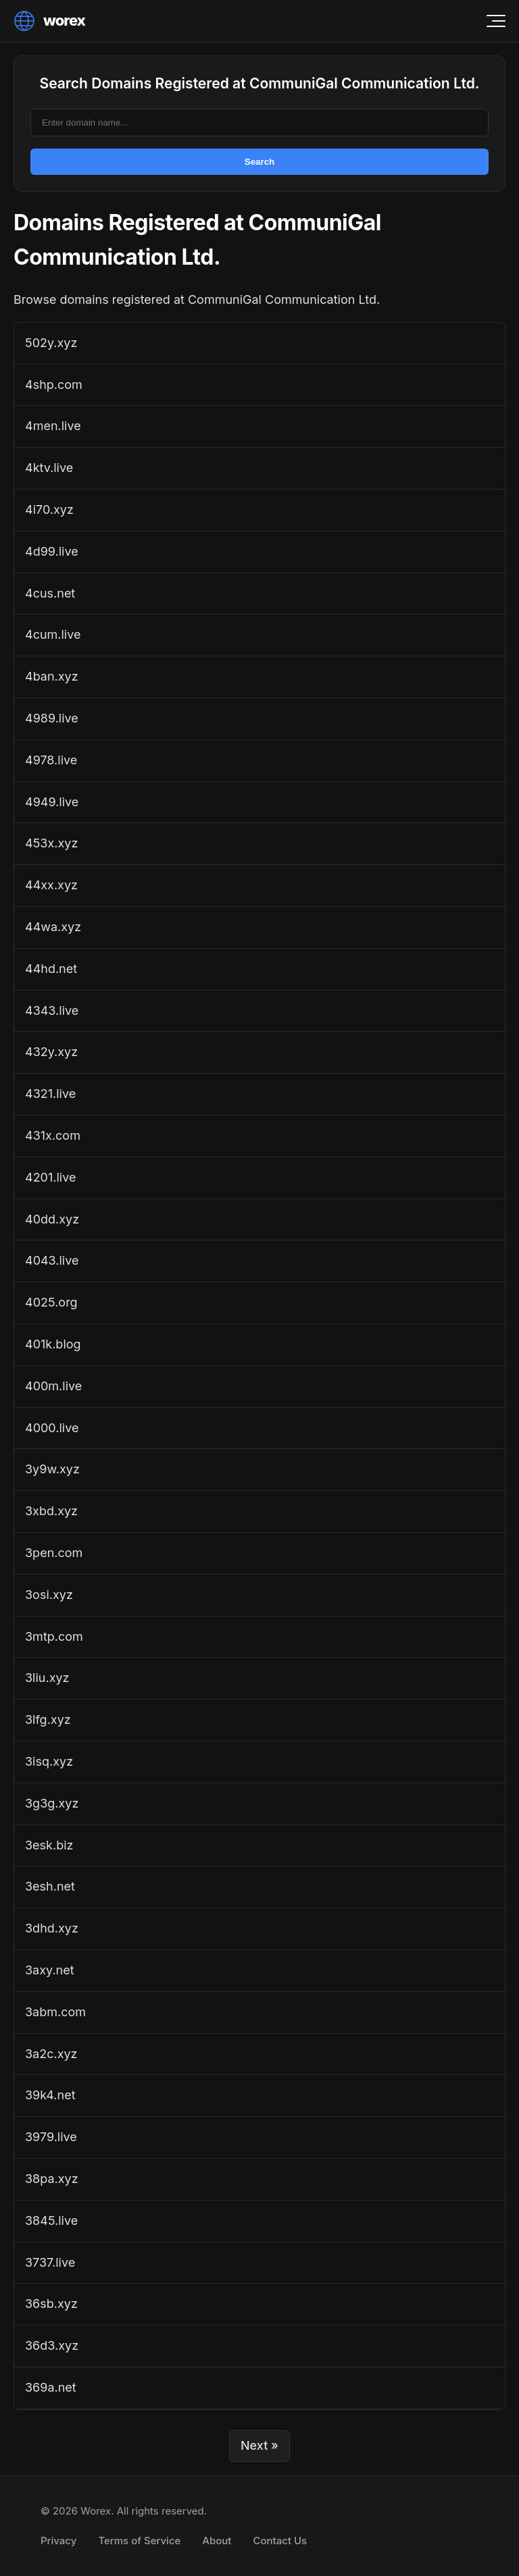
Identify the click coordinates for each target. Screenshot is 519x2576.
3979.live (51, 2137)
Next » (259, 2445)
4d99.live (51, 551)
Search (259, 162)
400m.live (53, 1386)
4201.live (50, 1177)
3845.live (51, 2220)
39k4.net (50, 2095)
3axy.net (49, 1970)
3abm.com (55, 2012)
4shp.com (53, 384)
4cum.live (53, 634)
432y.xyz (51, 1052)
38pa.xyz (51, 2179)
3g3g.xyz (51, 1803)
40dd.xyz (52, 1219)
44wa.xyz (53, 927)
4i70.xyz (49, 509)
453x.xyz (51, 843)
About (216, 2540)
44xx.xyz (51, 885)
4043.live (52, 1260)
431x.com (52, 1135)
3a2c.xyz (51, 2054)
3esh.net (50, 1886)
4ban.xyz (51, 676)
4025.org (51, 1302)
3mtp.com (54, 1636)
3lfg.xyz (48, 1719)
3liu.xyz (47, 1678)
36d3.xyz (51, 2345)
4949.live (51, 802)
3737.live (50, 2262)
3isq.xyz (49, 1761)
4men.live (53, 426)
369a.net (50, 2387)
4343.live (51, 1010)
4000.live (51, 1428)
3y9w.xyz (52, 1469)
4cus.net (50, 593)
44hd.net (51, 969)
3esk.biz (49, 1845)
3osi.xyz (49, 1594)
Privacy (58, 2540)
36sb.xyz (51, 2303)
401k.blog (53, 1344)
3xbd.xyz (51, 1511)
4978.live (51, 760)
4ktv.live (49, 468)
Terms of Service (139, 2540)
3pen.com (53, 1553)
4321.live (50, 1093)
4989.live (51, 718)
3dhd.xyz (51, 1928)
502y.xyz (51, 343)
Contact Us (280, 2540)
